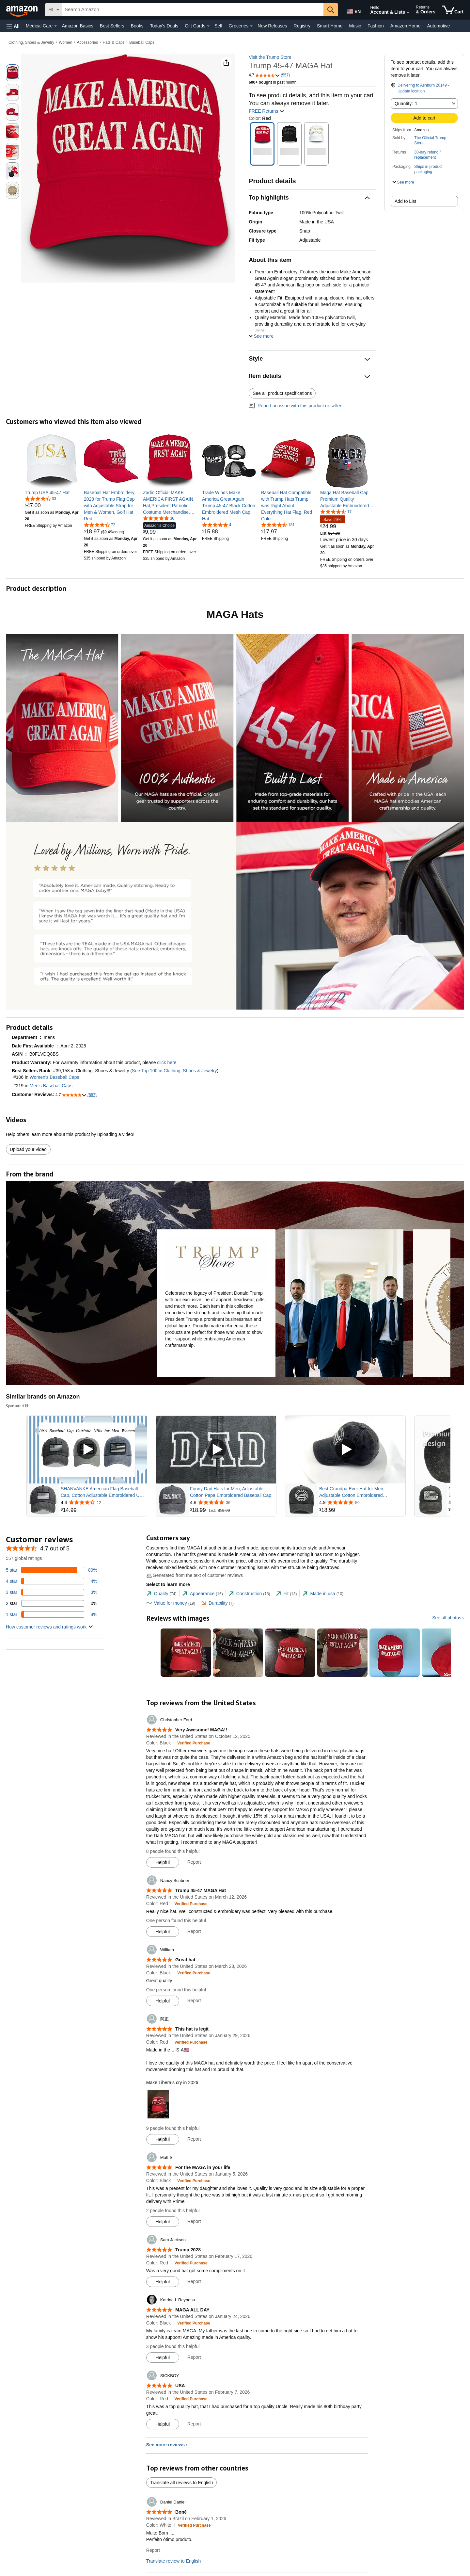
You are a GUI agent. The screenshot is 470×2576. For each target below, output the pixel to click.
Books (137, 25)
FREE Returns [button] (267, 111)
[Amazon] (22, 10)
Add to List (405, 201)
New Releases (272, 25)
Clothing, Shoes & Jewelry (31, 42)
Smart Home (330, 25)
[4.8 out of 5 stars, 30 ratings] (158, 518)
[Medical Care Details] (55, 26)
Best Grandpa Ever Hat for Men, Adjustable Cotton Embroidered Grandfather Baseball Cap (351, 1492)
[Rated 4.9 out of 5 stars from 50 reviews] (361, 1502)
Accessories (87, 42)
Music (355, 25)
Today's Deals (164, 25)
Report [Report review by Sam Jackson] (194, 2281)
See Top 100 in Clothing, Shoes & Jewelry (174, 1070)
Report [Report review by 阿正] (194, 2139)
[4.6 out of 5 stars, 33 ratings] (40, 498)
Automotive (438, 25)
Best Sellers (112, 25)
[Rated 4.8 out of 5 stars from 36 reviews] (232, 1502)
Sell (218, 25)
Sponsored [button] (17, 1405)
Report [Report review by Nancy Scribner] (194, 1931)
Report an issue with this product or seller (295, 405)
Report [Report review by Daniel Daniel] (153, 2550)
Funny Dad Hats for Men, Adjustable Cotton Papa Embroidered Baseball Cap (230, 1492)
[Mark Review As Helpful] (163, 1862)
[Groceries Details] (251, 26)
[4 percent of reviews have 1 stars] (51, 1614)
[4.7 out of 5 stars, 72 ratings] (99, 524)
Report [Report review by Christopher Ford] (194, 1862)
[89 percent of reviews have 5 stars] (51, 1570)
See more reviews (165, 2444)
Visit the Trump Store (270, 57)
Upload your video (28, 1149)
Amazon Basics (77, 25)
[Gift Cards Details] (208, 26)
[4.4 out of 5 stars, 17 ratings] (336, 511)
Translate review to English (173, 2561)
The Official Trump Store (430, 140)
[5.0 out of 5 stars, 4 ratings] (216, 524)
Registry (302, 25)
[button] (13, 26)
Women (65, 42)
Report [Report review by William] (194, 2000)
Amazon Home (405, 25)
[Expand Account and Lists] (408, 12)
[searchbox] (192, 10)
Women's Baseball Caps (54, 1077)
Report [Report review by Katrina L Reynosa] (194, 2357)
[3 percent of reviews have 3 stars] (51, 1592)
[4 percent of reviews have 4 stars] (51, 1581)
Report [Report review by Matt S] (194, 2221)
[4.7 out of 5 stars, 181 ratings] (278, 524)
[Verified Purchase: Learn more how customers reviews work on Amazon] (193, 1742)
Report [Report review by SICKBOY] (194, 2423)
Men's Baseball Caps (51, 1085)
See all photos (446, 1617)
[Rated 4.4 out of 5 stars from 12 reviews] (103, 1502)
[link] (52, 492)
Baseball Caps (141, 42)
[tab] (161, 1593)
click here (166, 1062)
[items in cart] (452, 10)
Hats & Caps (113, 42)
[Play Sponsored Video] (87, 1450)
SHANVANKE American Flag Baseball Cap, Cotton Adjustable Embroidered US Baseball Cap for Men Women (102, 1492)
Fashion (376, 25)
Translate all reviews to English (181, 2482)
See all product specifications (282, 393)
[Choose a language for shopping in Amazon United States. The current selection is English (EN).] (353, 10)
